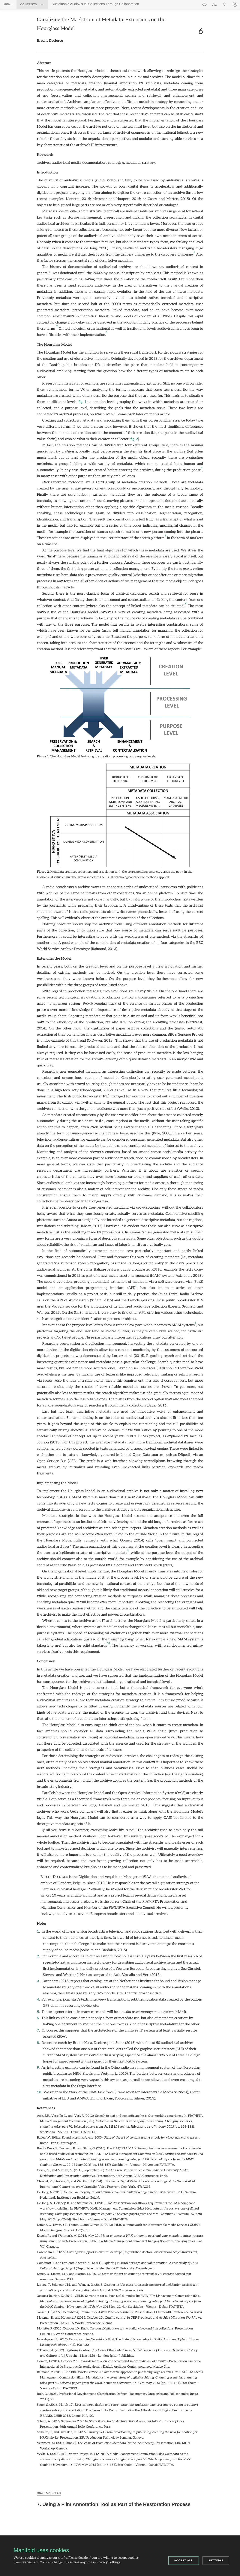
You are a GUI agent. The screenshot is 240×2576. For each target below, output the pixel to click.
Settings (215, 2560)
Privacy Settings (108, 2562)
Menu (8, 4)
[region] (120, 1241)
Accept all (183, 2560)
